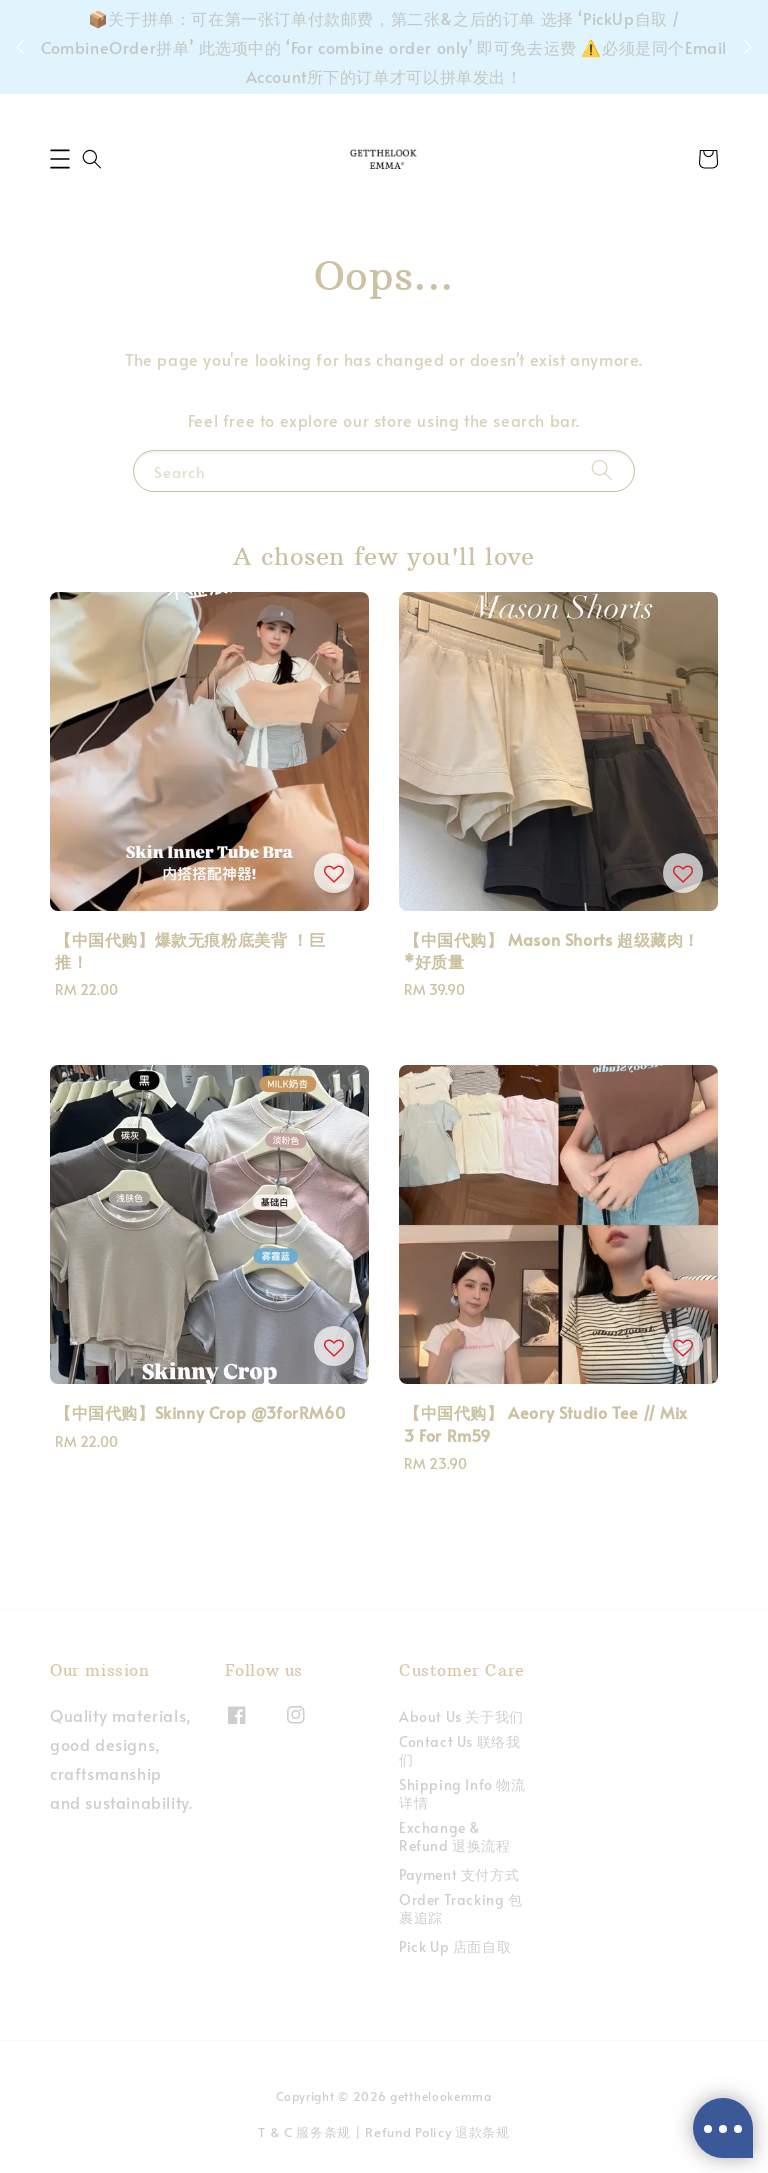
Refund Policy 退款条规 (437, 2132)
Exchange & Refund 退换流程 (455, 1836)
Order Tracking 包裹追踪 (461, 1908)
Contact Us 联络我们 (459, 1750)
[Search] (602, 470)
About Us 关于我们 (461, 1717)
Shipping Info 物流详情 (462, 1793)
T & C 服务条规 (304, 2132)
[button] (60, 159)
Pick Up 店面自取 (455, 1946)
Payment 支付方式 (459, 1874)
